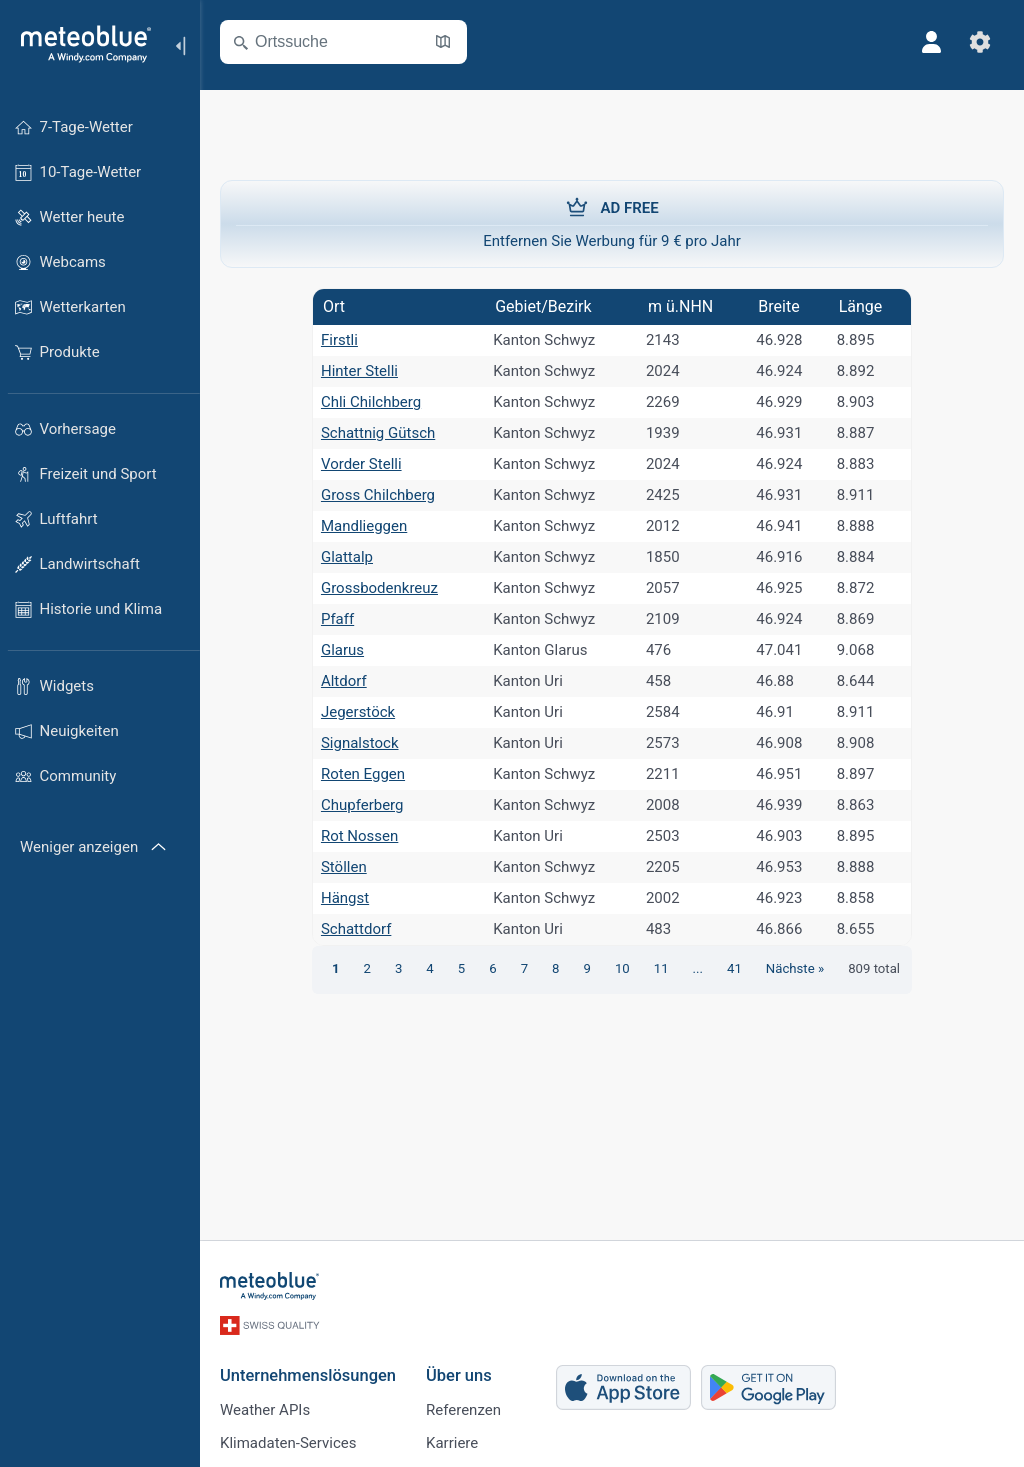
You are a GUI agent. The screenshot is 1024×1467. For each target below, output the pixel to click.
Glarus (342, 650)
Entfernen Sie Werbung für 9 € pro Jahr (612, 223)
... (698, 968)
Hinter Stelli (359, 371)
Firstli (339, 340)
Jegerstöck (358, 712)
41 (734, 968)
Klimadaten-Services (288, 1443)
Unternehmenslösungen (308, 1375)
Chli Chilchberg (371, 402)
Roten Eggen (363, 774)
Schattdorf (356, 929)
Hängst (345, 898)
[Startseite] (79, 44)
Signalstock (360, 743)
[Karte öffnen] (443, 42)
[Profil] (932, 42)
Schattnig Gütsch (378, 433)
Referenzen (463, 1410)
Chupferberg (362, 805)
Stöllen (344, 867)
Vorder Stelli (361, 464)
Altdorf (344, 681)
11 (661, 968)
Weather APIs (265, 1410)
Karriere (452, 1443)
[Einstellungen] (980, 42)
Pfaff (337, 619)
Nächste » (795, 968)
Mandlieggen (364, 526)
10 (622, 968)
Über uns (459, 1375)
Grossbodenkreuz (379, 588)
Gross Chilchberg (378, 495)
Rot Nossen (359, 836)
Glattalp (347, 557)
